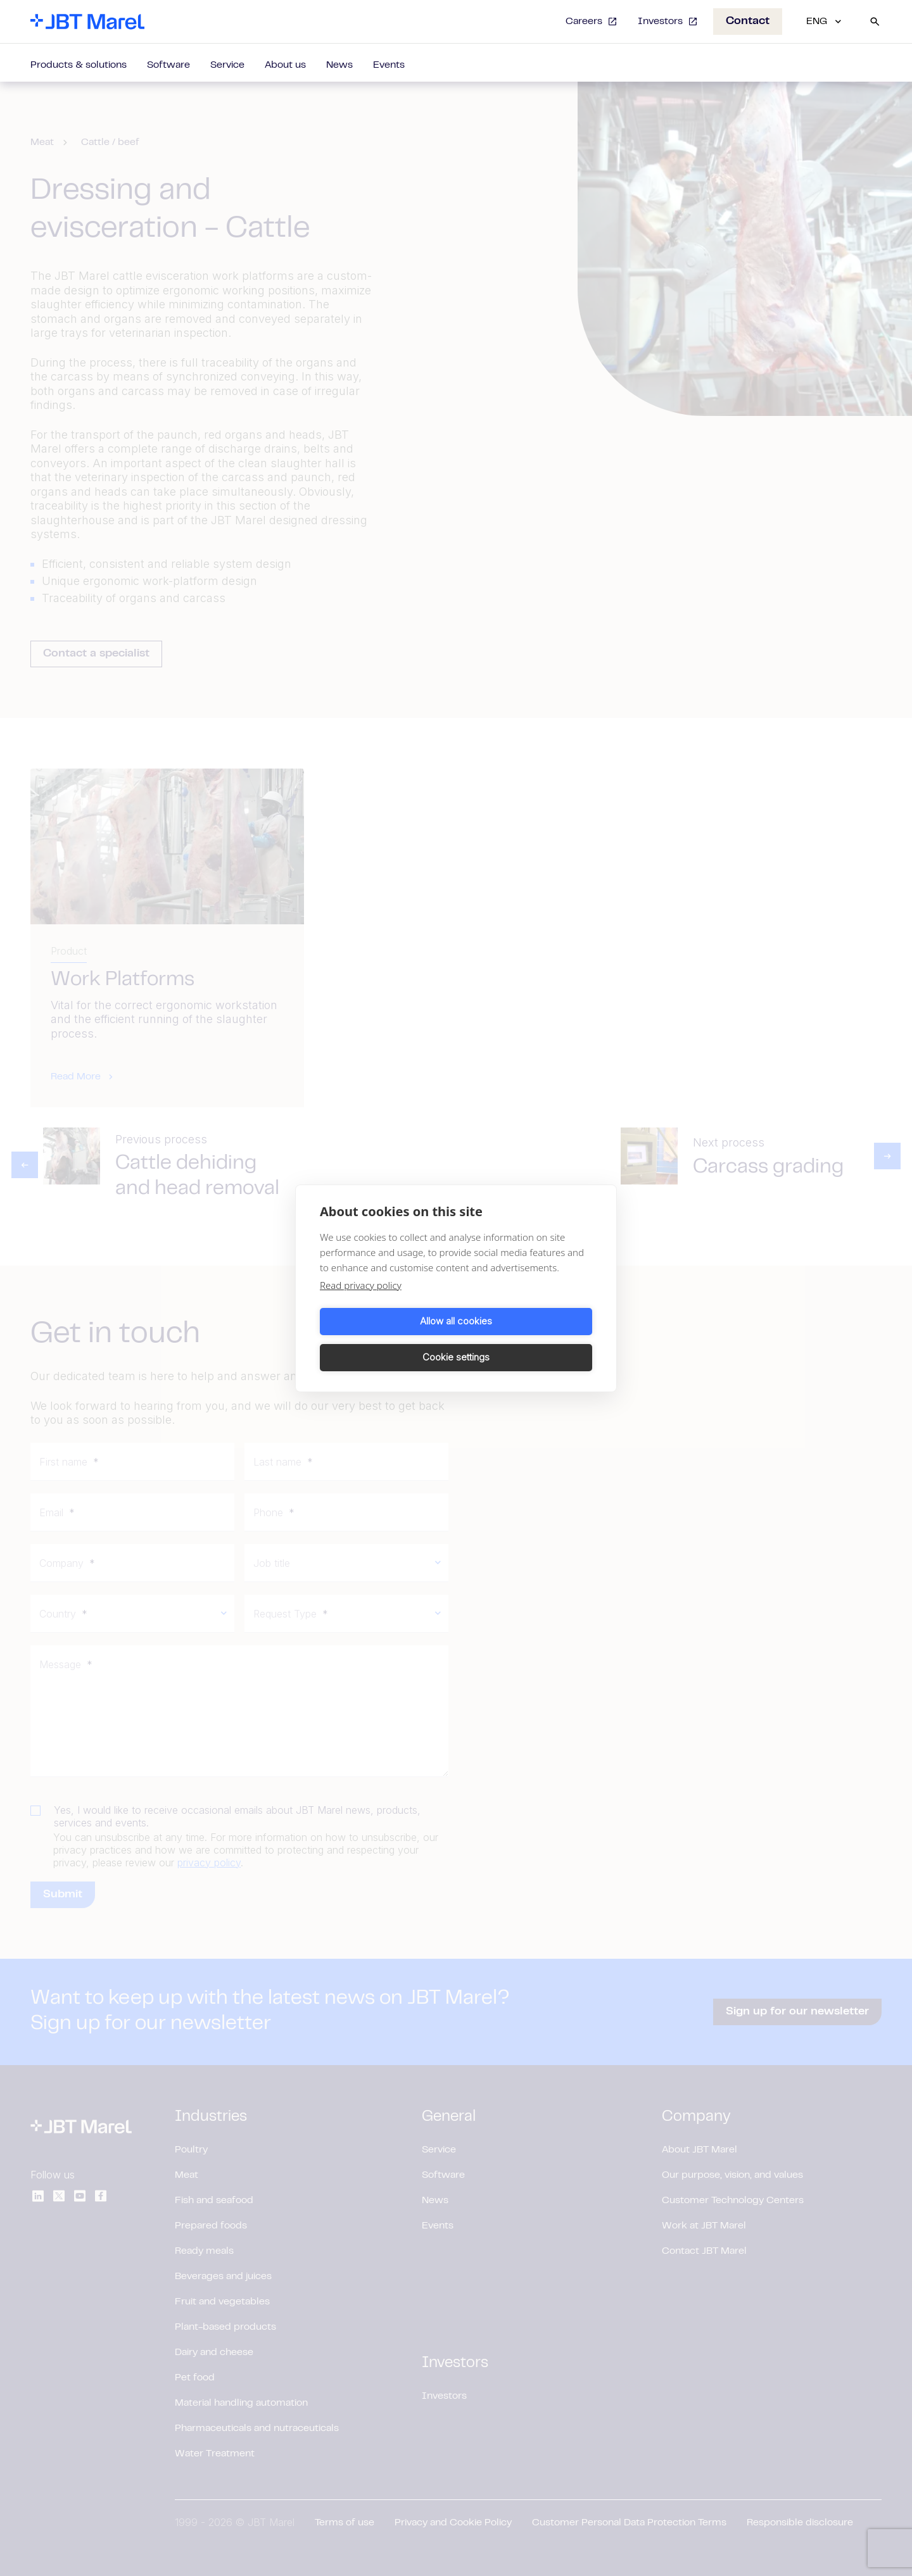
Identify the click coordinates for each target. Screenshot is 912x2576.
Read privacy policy (361, 1303)
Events (389, 65)
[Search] (875, 21)
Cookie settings (526, 1339)
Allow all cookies (386, 1339)
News (339, 65)
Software (168, 65)
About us (285, 65)
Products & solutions (78, 65)
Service (227, 65)
